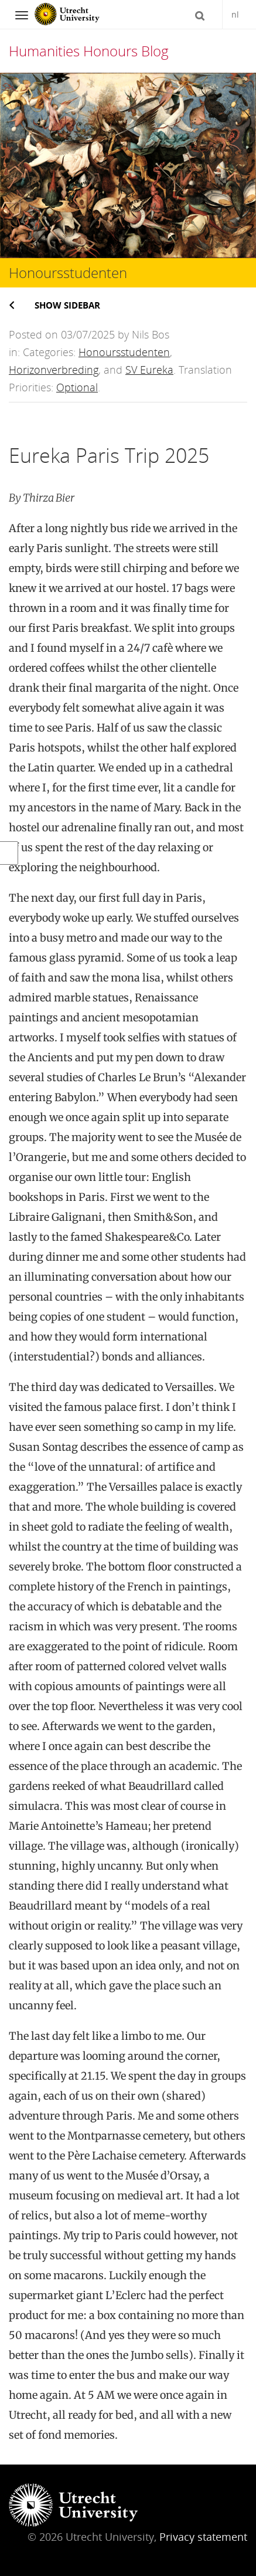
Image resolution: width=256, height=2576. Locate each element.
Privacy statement (203, 2537)
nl (235, 14)
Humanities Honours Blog (89, 50)
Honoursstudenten (124, 352)
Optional (77, 387)
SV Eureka (149, 370)
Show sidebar (67, 305)
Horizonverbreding (53, 370)
